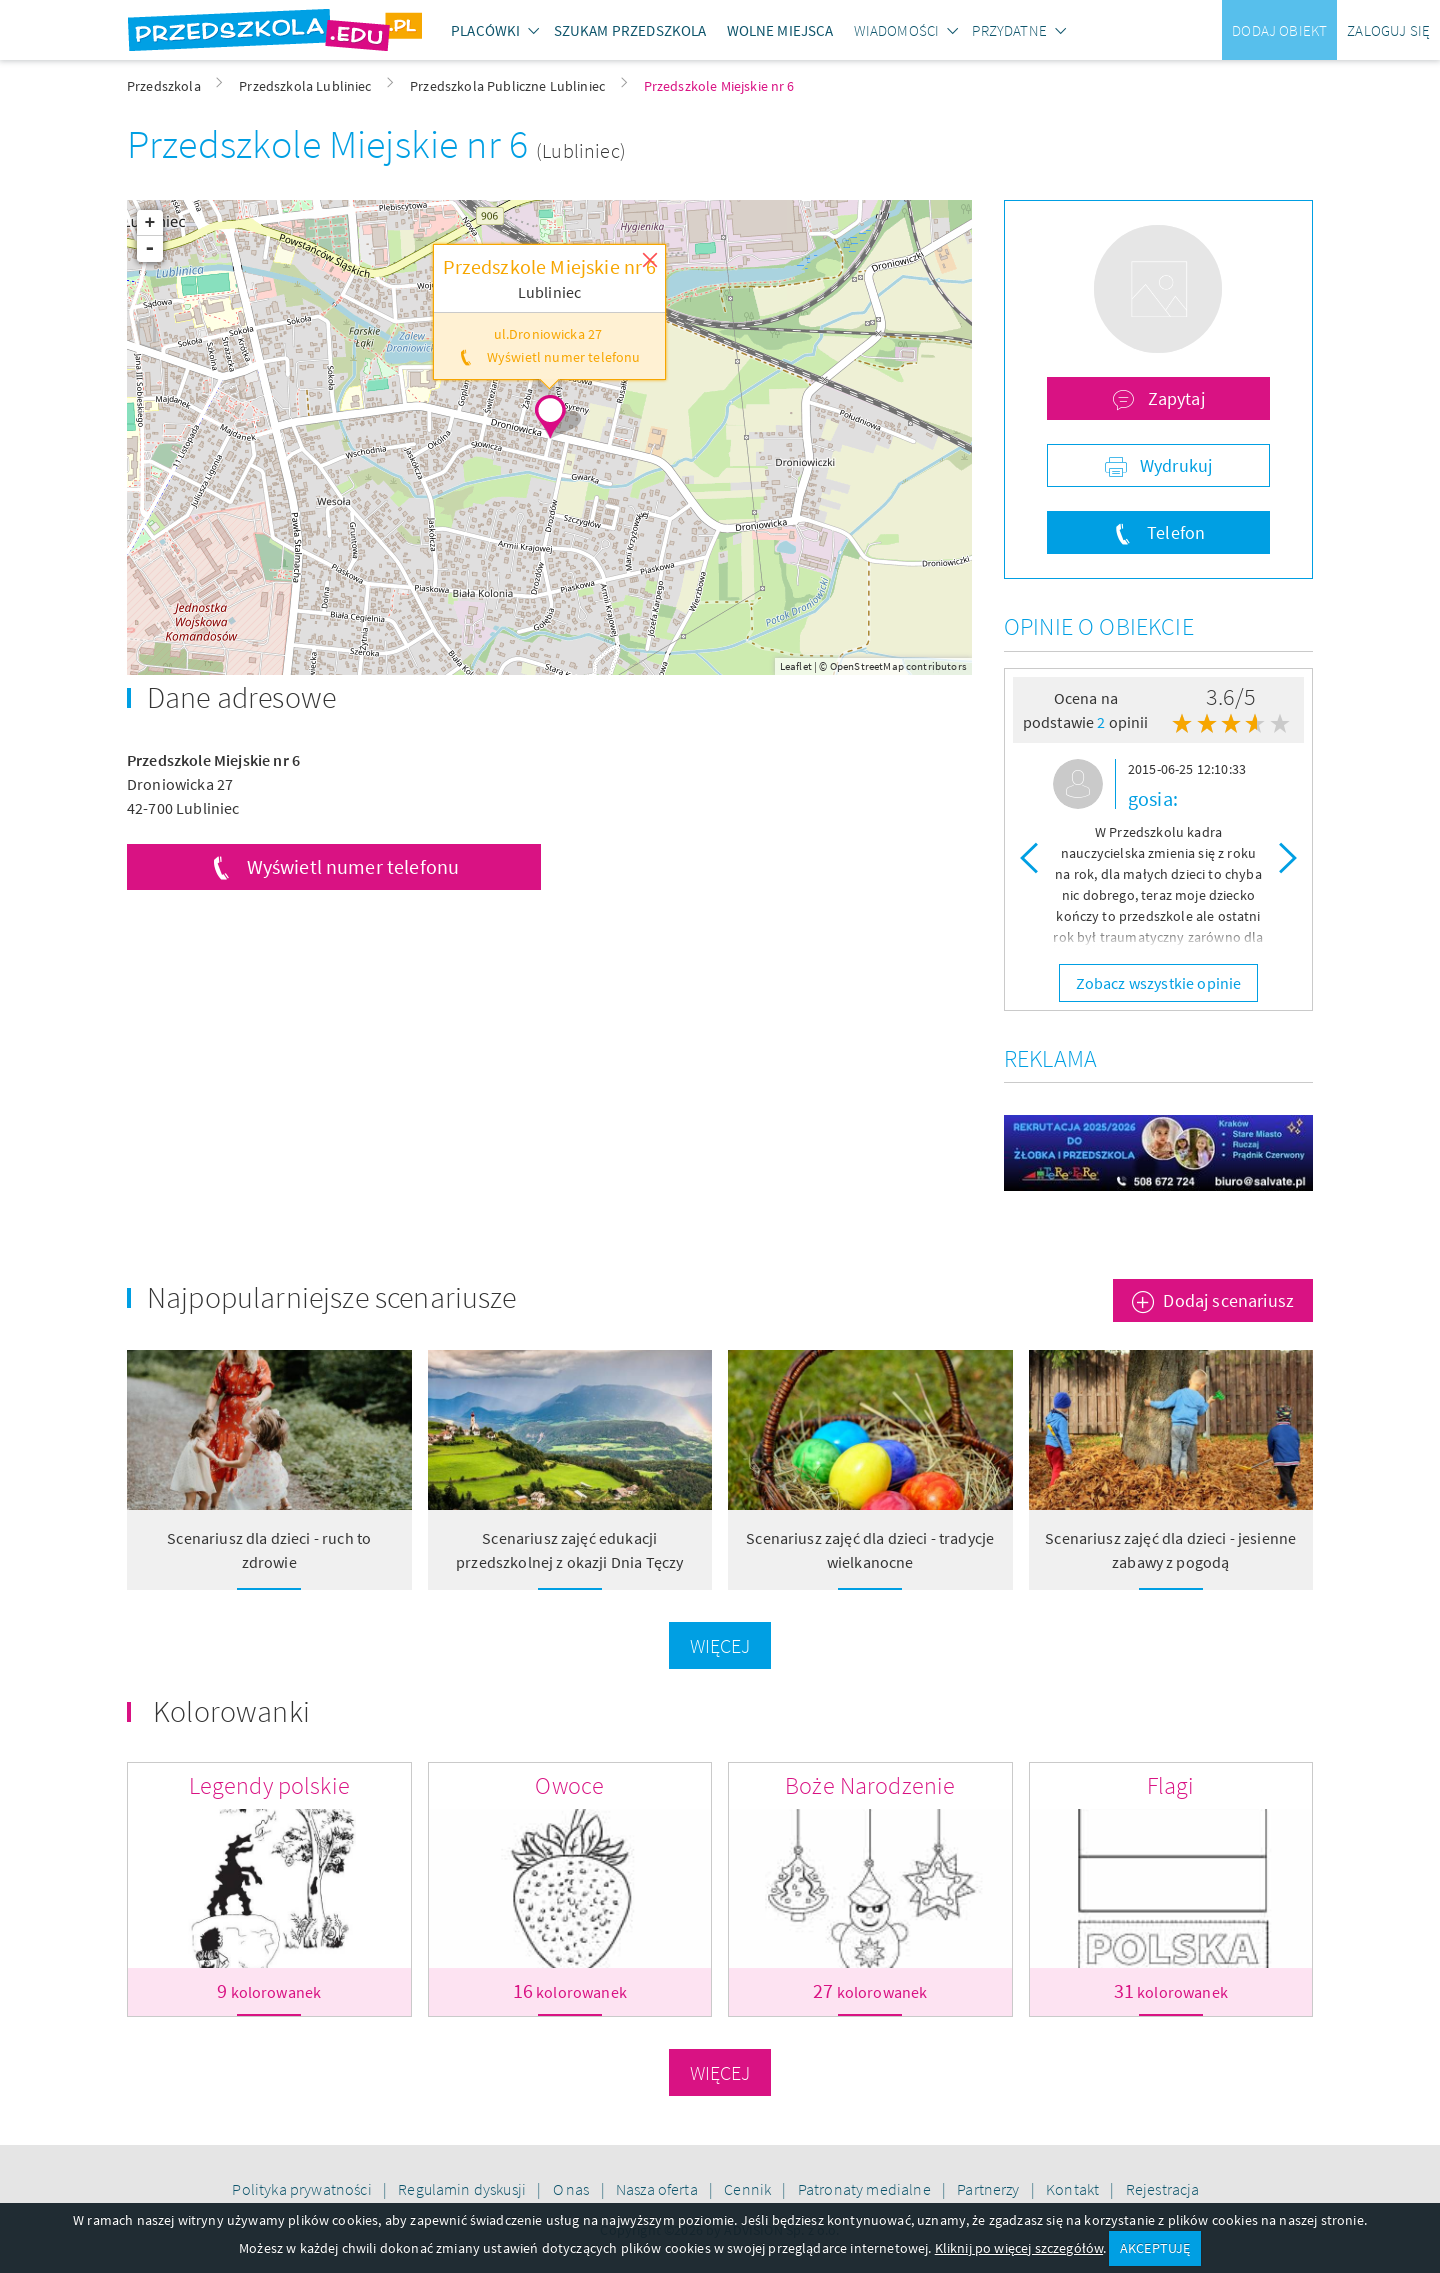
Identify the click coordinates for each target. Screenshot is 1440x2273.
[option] (1158, 857)
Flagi (1171, 1785)
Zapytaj (1173, 398)
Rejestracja (1163, 2189)
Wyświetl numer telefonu (353, 866)
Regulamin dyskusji (463, 2189)
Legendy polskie (269, 1785)
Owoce (569, 1785)
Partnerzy (990, 2189)
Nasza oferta (658, 2189)
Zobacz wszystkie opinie (1159, 983)
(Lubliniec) (581, 150)
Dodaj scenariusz (1228, 1300)
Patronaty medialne (866, 2189)
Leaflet (796, 666)
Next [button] (1288, 857)
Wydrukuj (1174, 465)
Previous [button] (1029, 857)
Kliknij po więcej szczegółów (1019, 2248)
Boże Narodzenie (870, 1785)
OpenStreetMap (867, 666)
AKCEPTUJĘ (1155, 2248)
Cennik (749, 2189)
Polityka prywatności (303, 2189)
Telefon (1174, 532)
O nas (573, 2189)
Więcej (720, 1645)
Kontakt (1074, 2189)
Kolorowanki (231, 1711)
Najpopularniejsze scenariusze (332, 1297)
